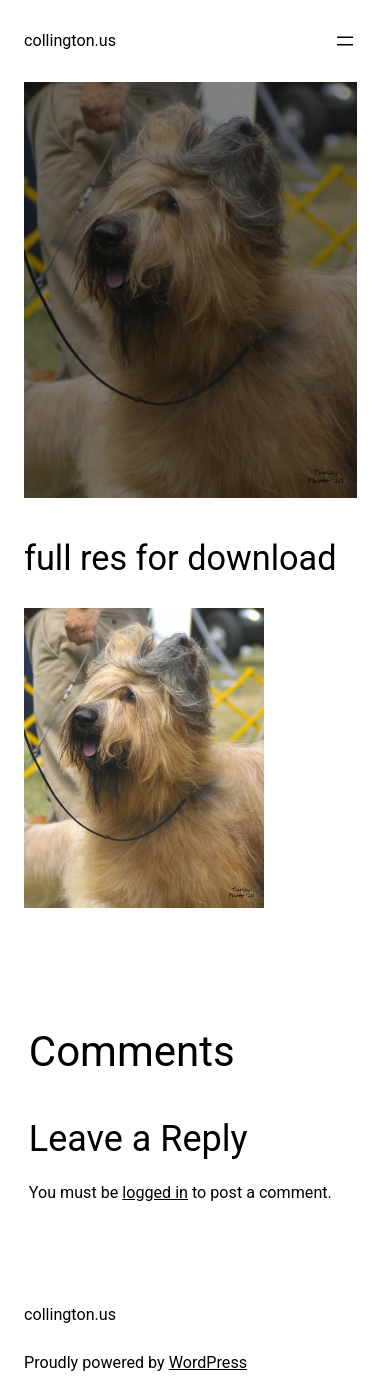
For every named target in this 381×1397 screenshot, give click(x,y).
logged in (155, 1192)
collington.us (70, 40)
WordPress (208, 1362)
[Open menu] (345, 41)
